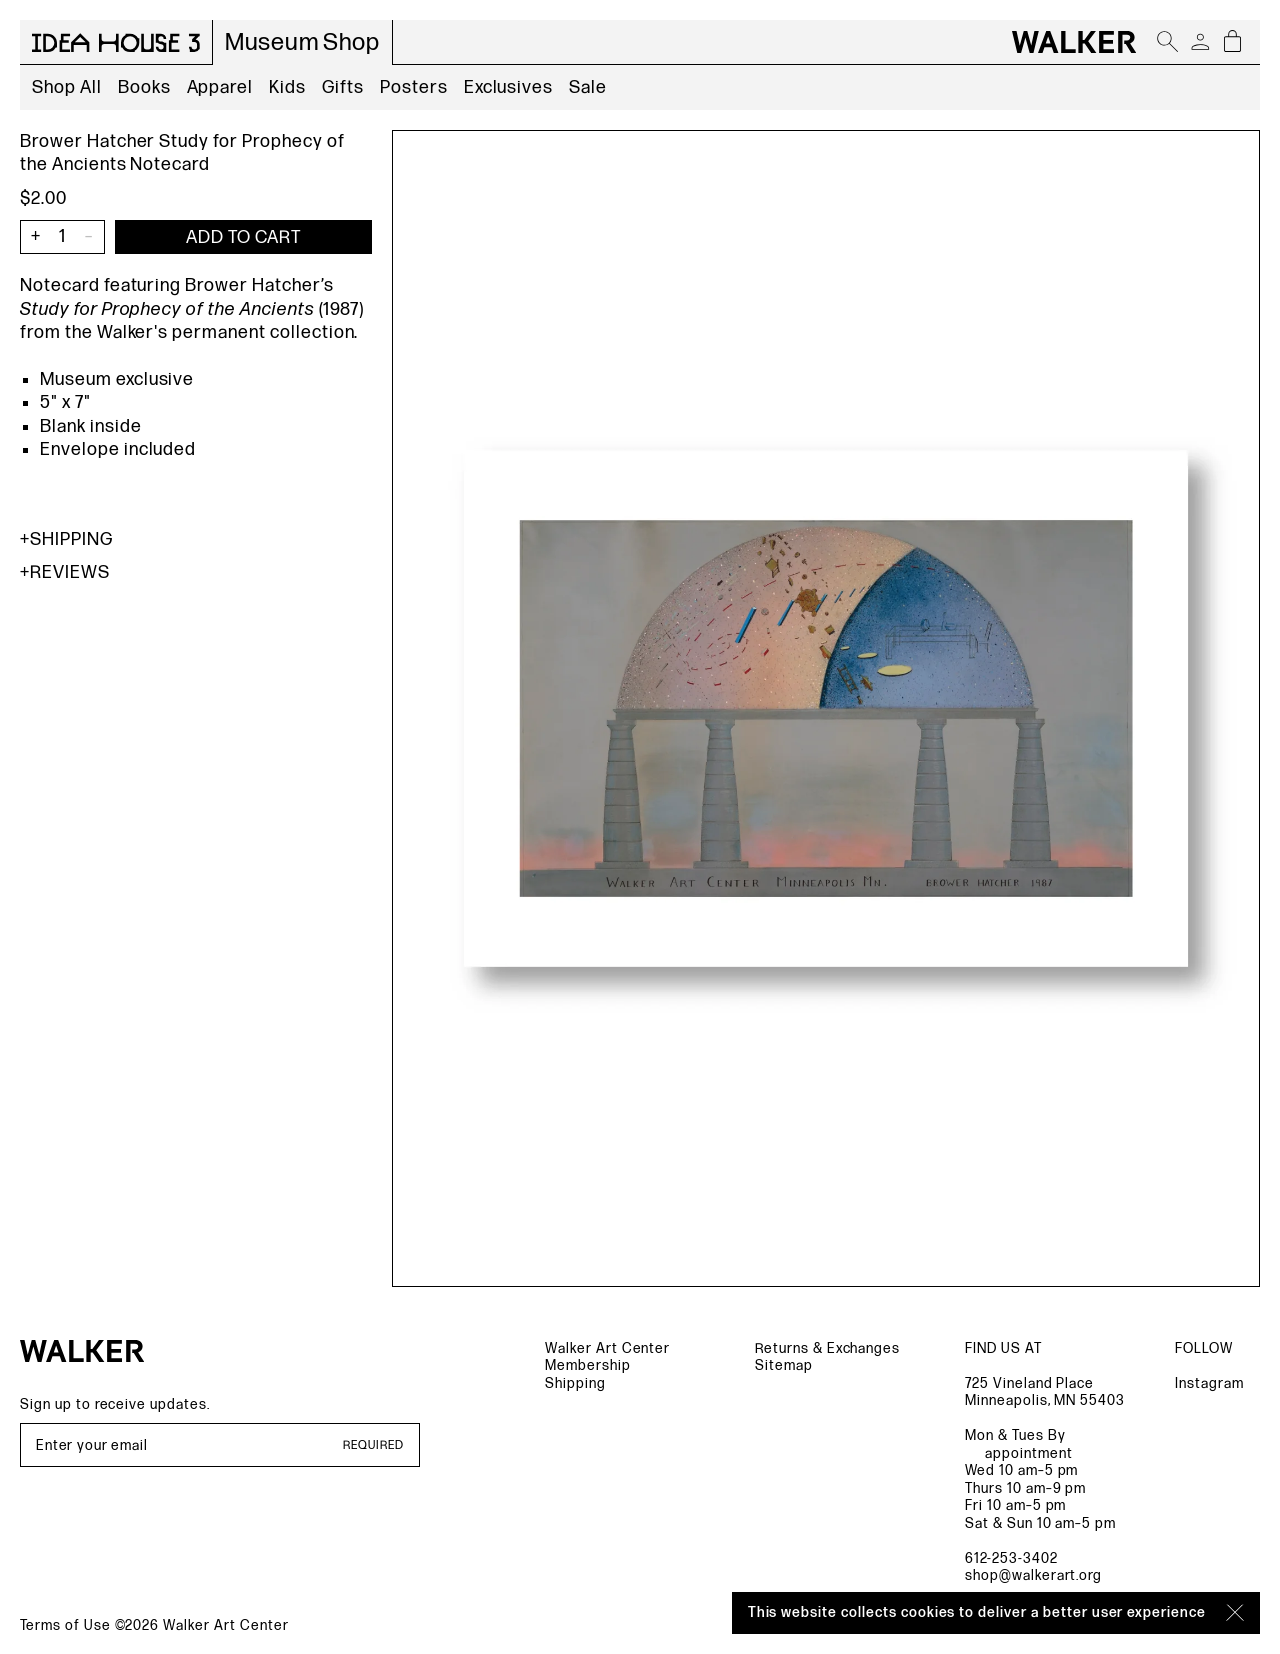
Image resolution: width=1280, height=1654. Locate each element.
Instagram (1209, 1383)
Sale (588, 87)
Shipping (66, 539)
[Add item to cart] (243, 237)
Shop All (67, 87)
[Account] (1200, 42)
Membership (588, 1365)
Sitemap (784, 1365)
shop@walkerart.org (1033, 1575)
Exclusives (509, 87)
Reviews (65, 572)
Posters (414, 87)
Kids (287, 87)
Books (144, 87)
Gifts (343, 87)
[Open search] (1168, 42)
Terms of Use (65, 1625)
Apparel (220, 87)
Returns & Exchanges (827, 1348)
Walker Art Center (607, 1348)
